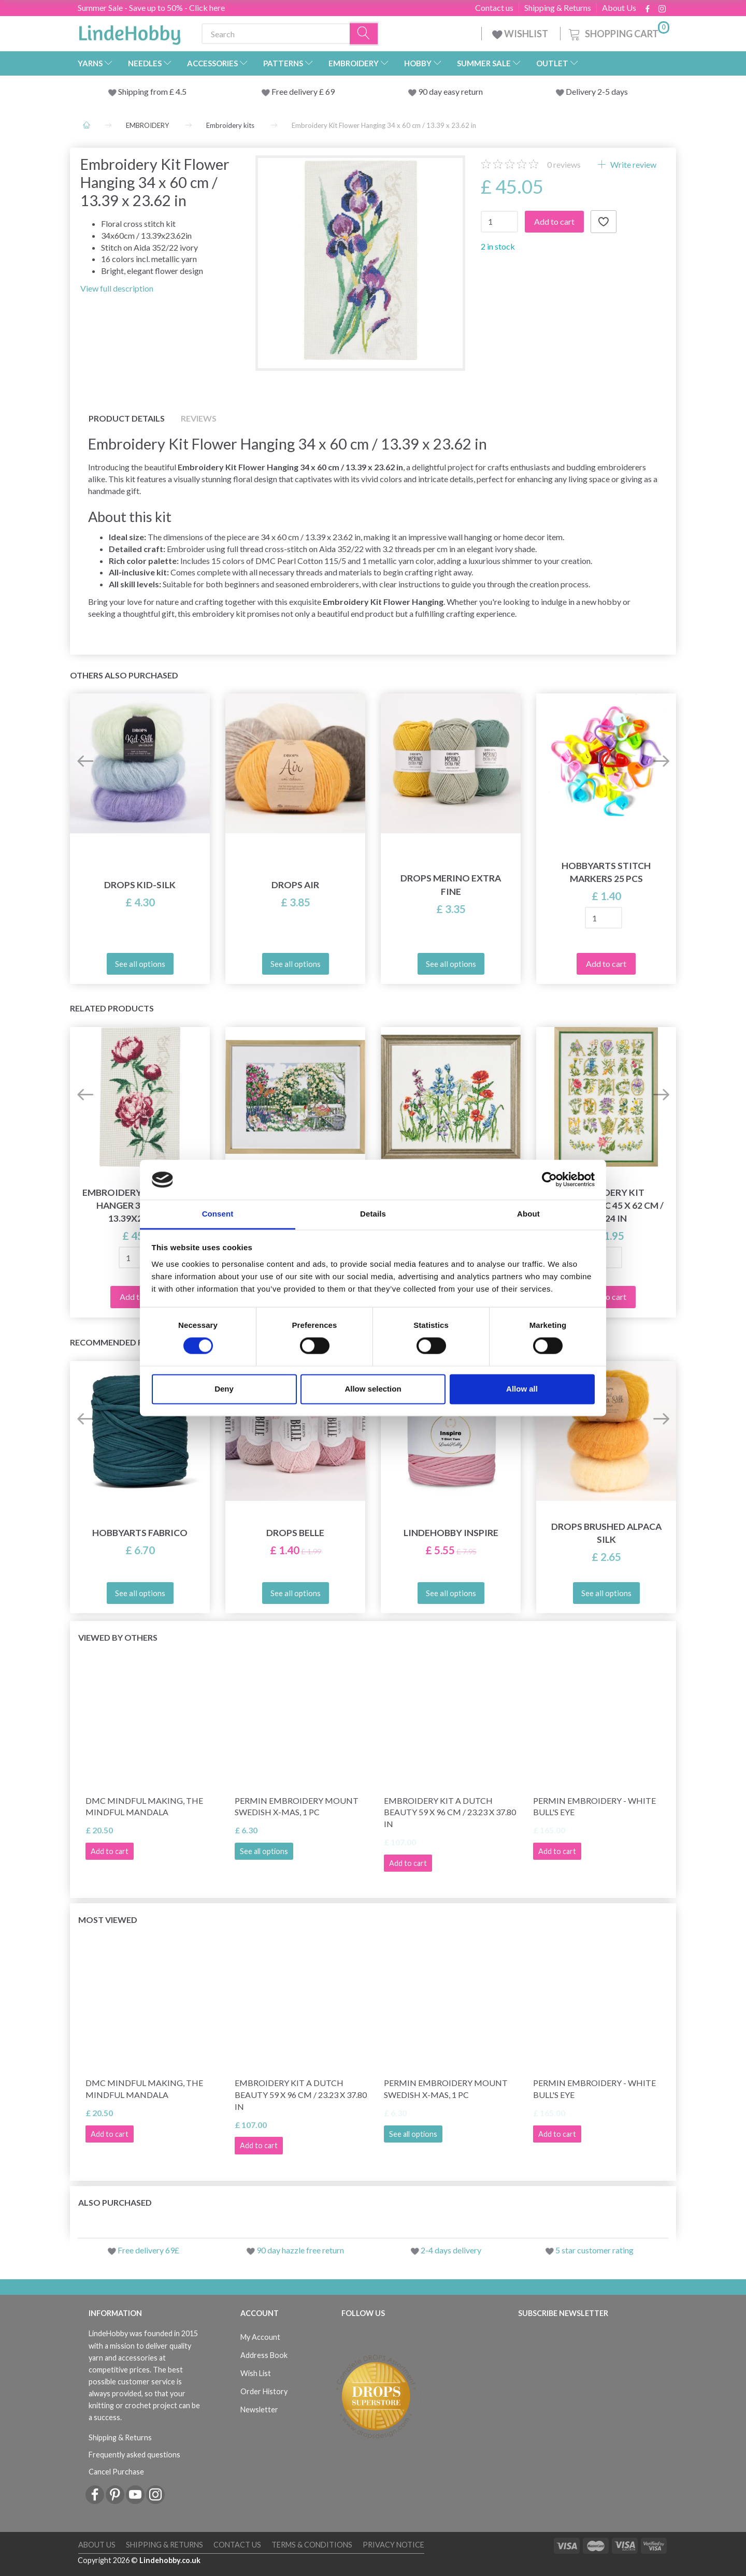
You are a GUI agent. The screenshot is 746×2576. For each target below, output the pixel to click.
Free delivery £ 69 (303, 91)
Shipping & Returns (557, 7)
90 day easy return (450, 91)
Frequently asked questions (134, 2454)
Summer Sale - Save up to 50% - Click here (151, 7)
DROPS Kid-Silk (140, 884)
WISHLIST (521, 33)
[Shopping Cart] (618, 32)
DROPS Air (295, 884)
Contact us (494, 7)
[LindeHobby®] (129, 31)
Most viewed (107, 1919)
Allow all (522, 1388)
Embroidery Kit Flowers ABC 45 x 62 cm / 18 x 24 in (606, 1205)
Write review (632, 164)
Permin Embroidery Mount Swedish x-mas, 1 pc (296, 1806)
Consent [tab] (218, 1213)
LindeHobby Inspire (451, 1532)
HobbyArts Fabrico (140, 1532)
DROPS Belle (295, 1532)
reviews (564, 164)
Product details (127, 418)
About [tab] (528, 1213)
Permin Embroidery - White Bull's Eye (594, 1806)
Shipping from (143, 91)
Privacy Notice (393, 2544)
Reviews (199, 418)
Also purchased (115, 2202)
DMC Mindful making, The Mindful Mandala (144, 1806)
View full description (116, 288)
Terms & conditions (311, 2544)
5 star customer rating (594, 2250)
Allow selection (373, 1388)
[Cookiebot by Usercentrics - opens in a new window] (549, 1180)
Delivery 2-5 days (597, 91)
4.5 (180, 91)
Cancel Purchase (116, 2471)
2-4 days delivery (451, 2250)
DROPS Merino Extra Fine (450, 884)
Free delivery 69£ (148, 2250)
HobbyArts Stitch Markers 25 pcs (606, 872)
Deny (224, 1388)
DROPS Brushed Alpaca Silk (606, 1533)
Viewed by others (117, 1637)
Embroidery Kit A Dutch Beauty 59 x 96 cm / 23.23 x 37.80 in (450, 1812)
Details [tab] (373, 1213)
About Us (619, 7)
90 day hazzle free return (300, 2250)
